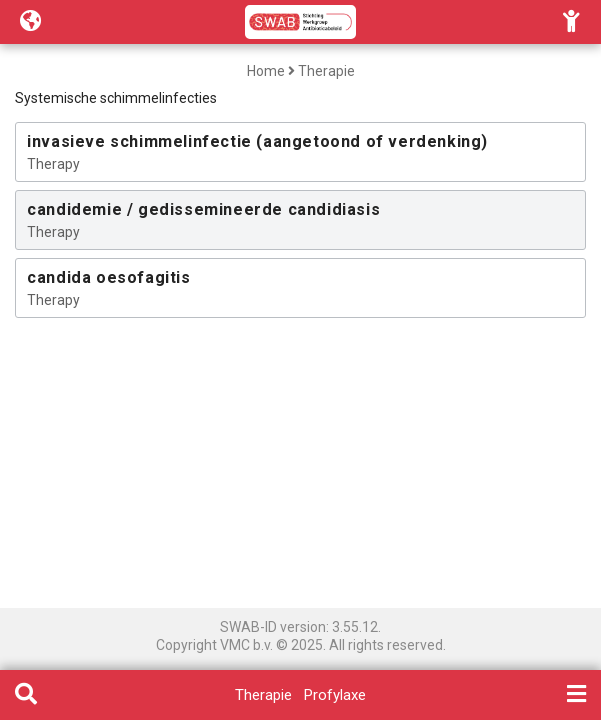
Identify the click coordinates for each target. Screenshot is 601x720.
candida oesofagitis (108, 277)
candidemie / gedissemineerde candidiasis (203, 209)
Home (266, 71)
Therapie (326, 71)
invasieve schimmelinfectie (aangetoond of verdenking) (257, 141)
